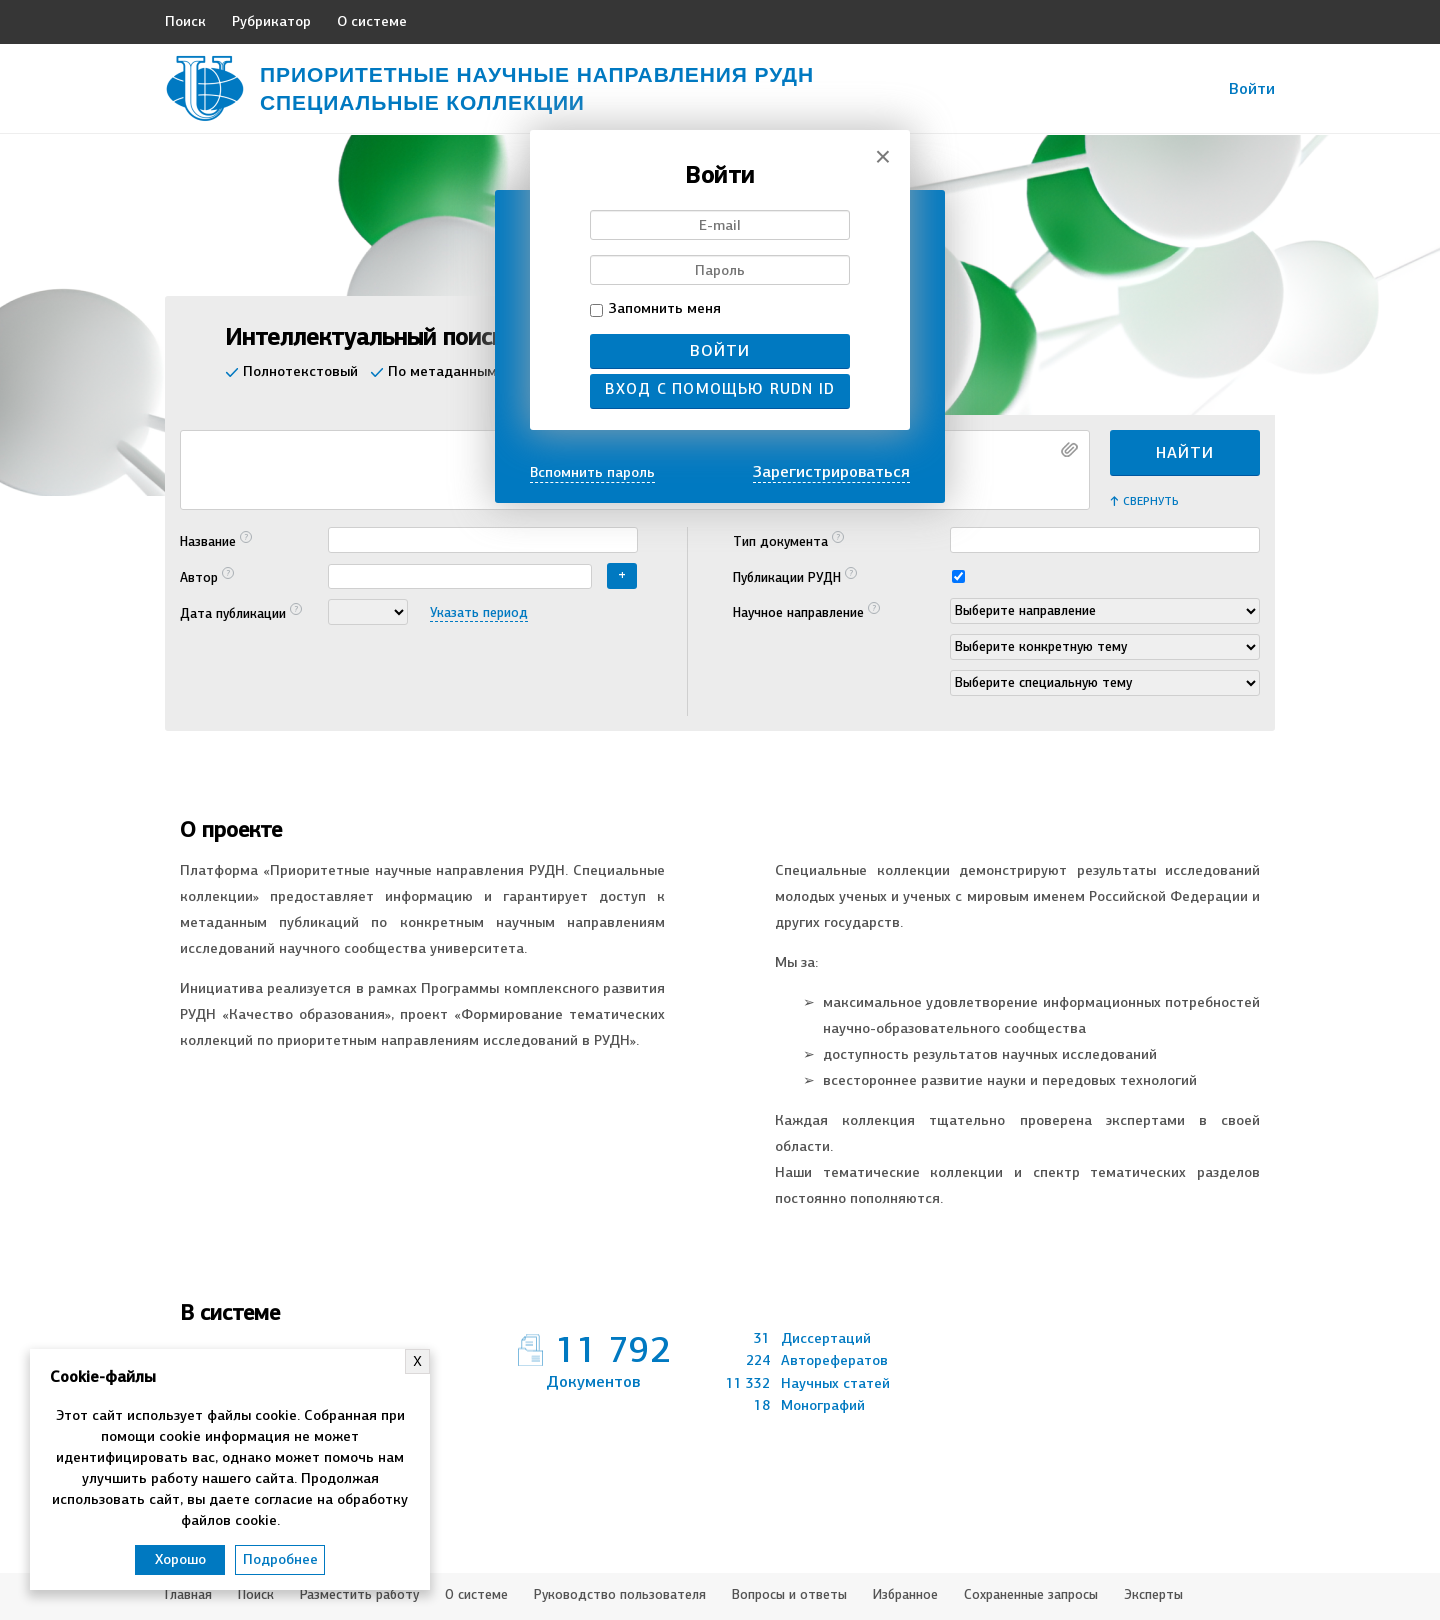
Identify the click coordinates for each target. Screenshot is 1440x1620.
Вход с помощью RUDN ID (720, 389)
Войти (720, 350)
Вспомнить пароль (592, 472)
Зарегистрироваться (831, 471)
